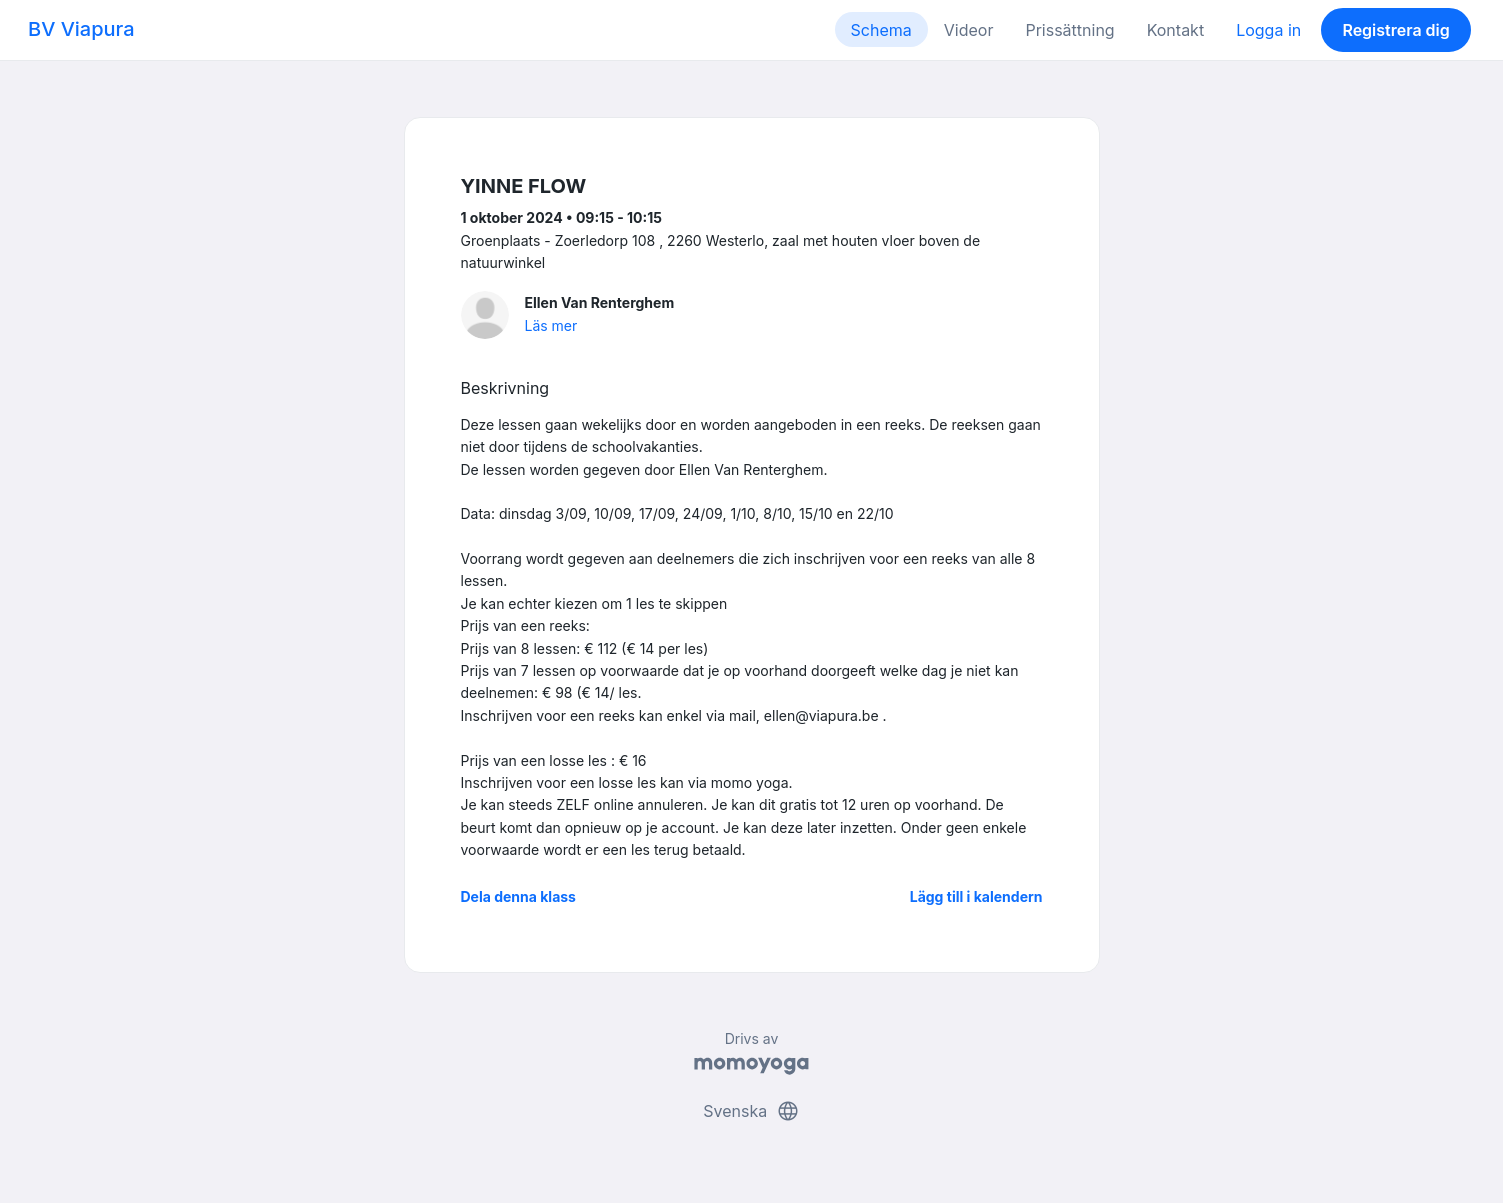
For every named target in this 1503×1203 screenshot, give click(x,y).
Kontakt (1175, 30)
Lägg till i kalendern (976, 896)
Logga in (1268, 30)
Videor (969, 30)
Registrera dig (1395, 30)
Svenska (751, 1111)
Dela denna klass (518, 896)
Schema (881, 30)
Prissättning (1069, 30)
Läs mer (551, 325)
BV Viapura (81, 29)
